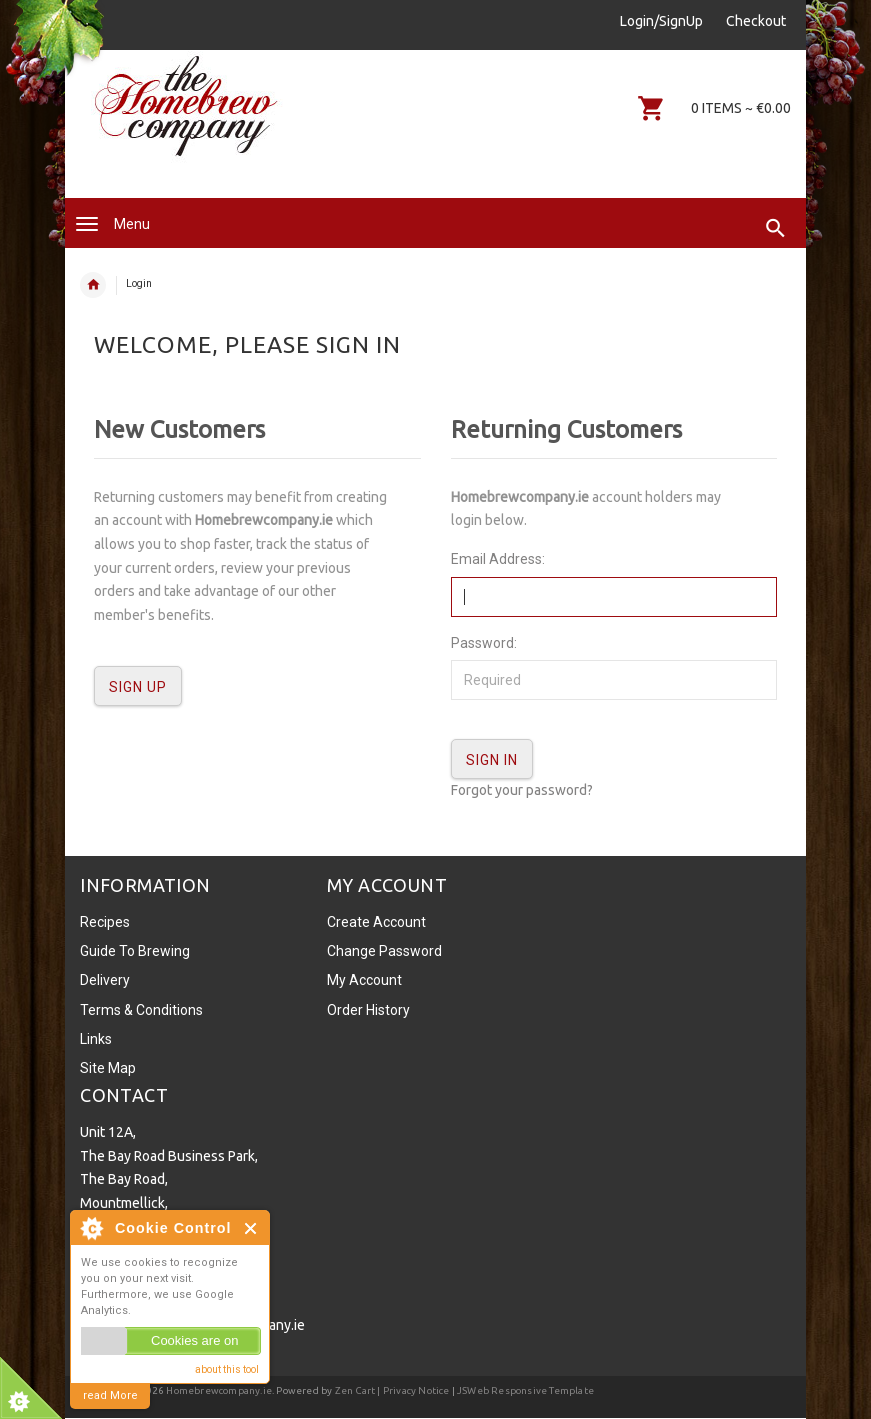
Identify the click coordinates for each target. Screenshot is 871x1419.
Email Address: (498, 559)
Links (96, 1039)
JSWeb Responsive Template (525, 1390)
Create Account (376, 922)
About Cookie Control (91, 1228)
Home (93, 285)
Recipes (105, 922)
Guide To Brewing (135, 951)
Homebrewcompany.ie (219, 1390)
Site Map (108, 1068)
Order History (368, 1010)
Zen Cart (355, 1390)
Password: (484, 643)
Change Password (384, 951)
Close (251, 1228)
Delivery (105, 980)
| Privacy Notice (412, 1390)
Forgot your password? (522, 790)
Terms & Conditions (141, 1010)
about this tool (227, 1369)
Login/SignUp (661, 21)
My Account (364, 980)
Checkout (756, 21)
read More (110, 1395)
